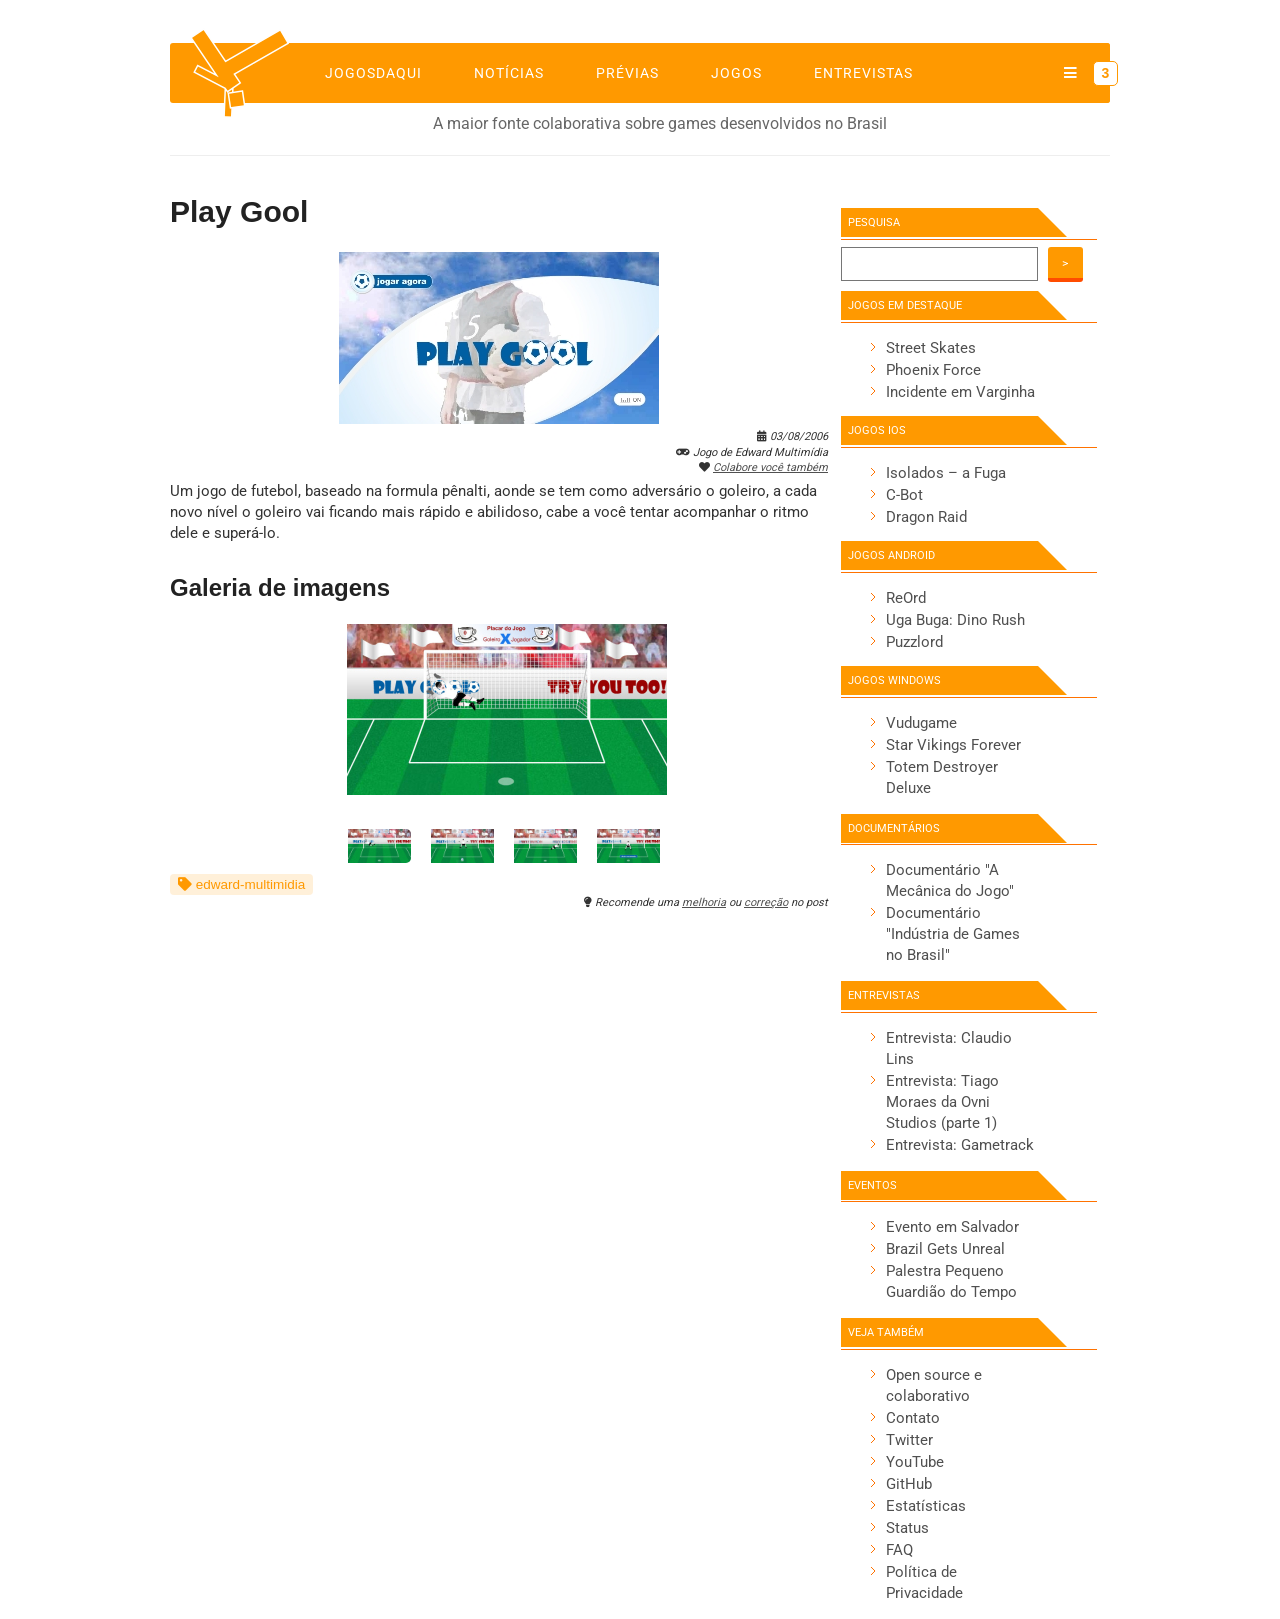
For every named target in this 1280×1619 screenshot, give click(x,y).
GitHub (909, 1484)
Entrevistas (863, 73)
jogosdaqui (373, 73)
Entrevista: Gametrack (960, 1145)
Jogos (736, 73)
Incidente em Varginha (960, 392)
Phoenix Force (933, 370)
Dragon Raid (926, 517)
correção (766, 902)
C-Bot (904, 495)
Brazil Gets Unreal (945, 1249)
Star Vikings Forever (953, 745)
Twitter (909, 1440)
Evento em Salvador (952, 1227)
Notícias (509, 73)
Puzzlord (914, 642)
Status (907, 1528)
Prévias (627, 73)
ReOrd (906, 598)
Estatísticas (926, 1506)
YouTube (915, 1462)
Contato (913, 1418)
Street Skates (931, 348)
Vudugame (921, 723)
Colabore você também (770, 467)
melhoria (704, 902)
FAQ (899, 1550)
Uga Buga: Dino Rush (955, 620)
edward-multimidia (241, 884)
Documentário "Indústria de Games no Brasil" (953, 934)
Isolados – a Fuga (946, 473)
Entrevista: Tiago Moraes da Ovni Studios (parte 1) (942, 1102)
